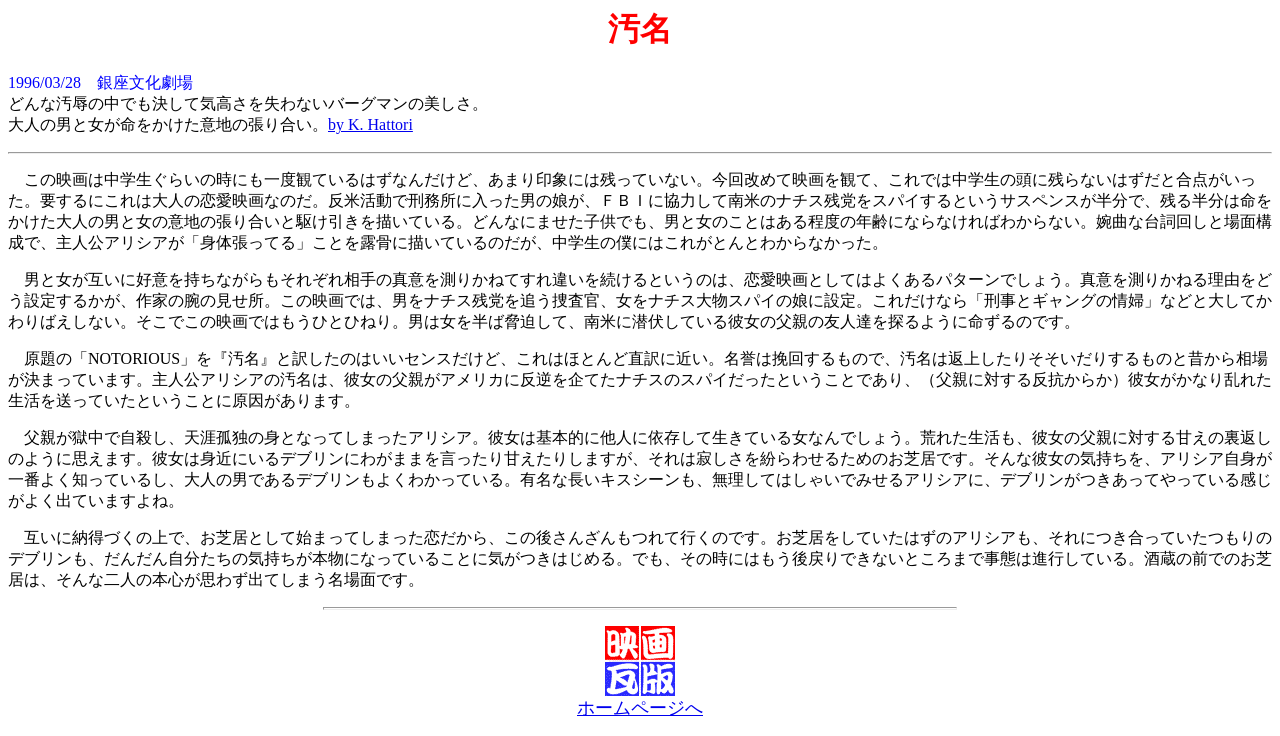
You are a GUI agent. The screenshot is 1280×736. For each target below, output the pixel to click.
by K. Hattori (370, 124)
